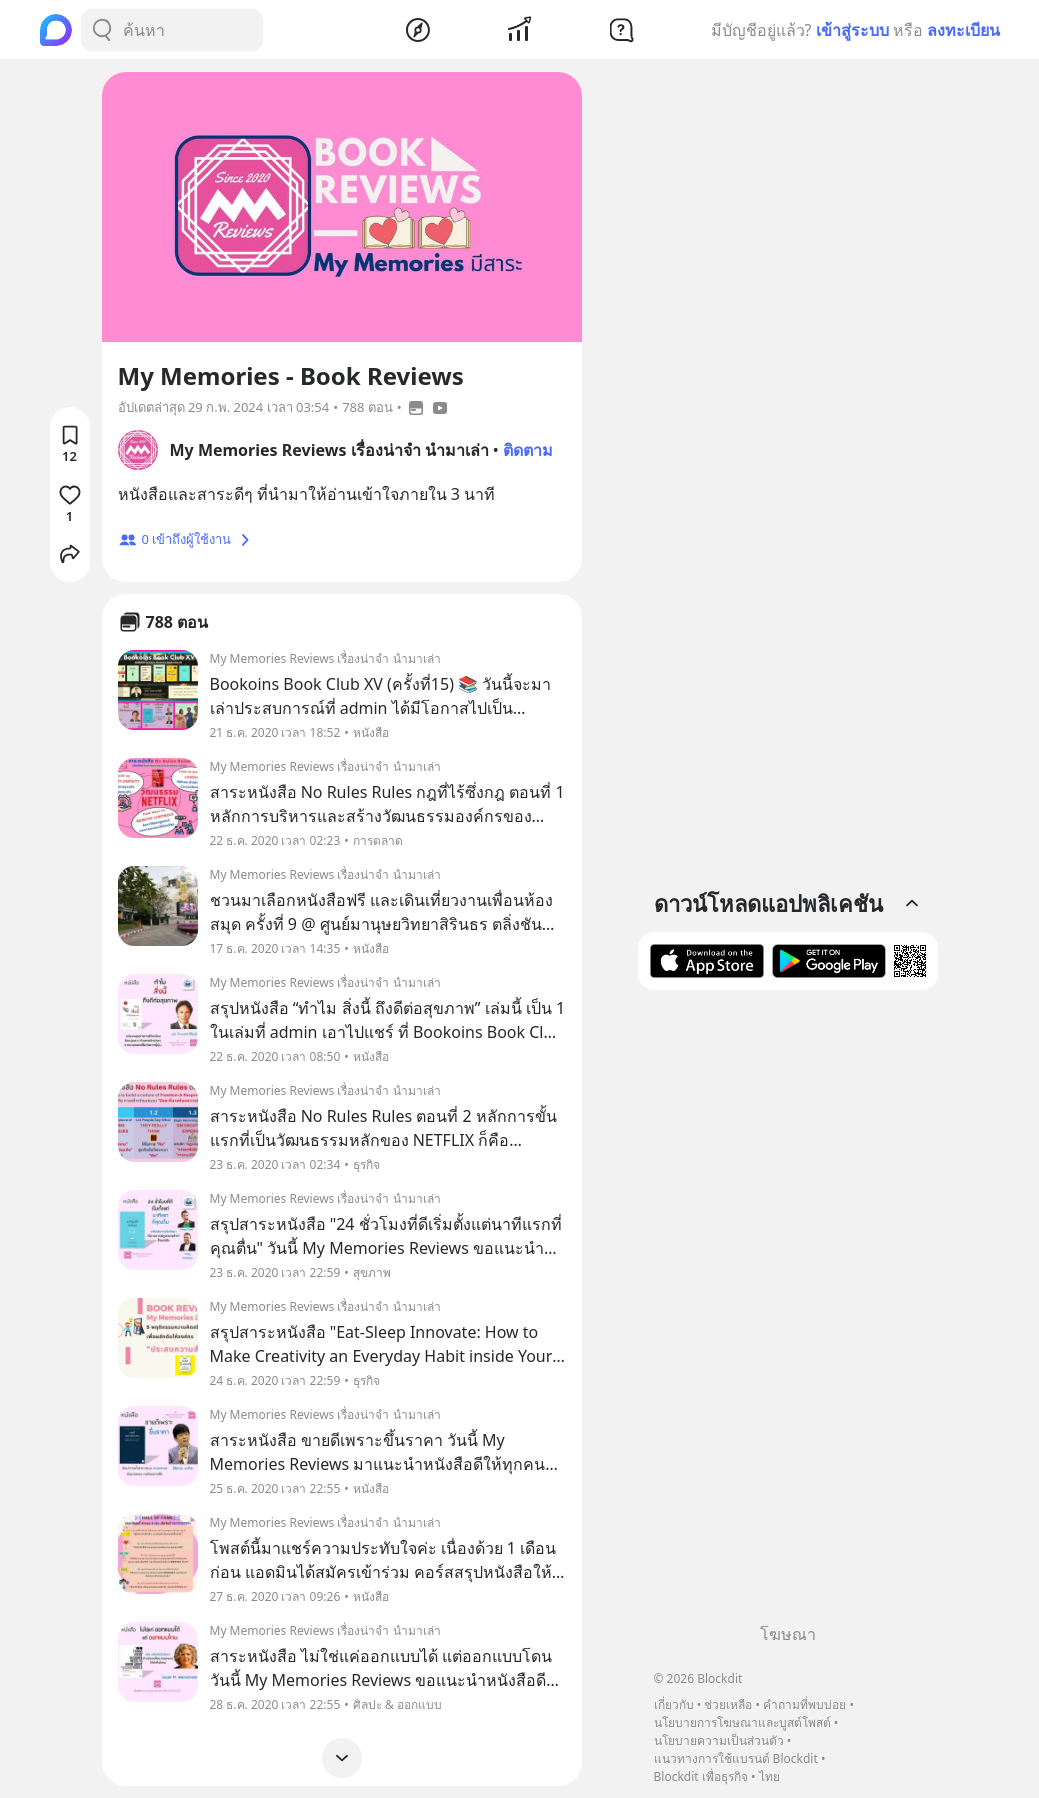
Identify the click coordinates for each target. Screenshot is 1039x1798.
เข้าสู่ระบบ (852, 30)
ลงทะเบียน (963, 30)
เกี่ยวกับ (674, 1704)
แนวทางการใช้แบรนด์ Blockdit (736, 1758)
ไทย (769, 1776)
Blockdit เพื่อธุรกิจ (701, 1776)
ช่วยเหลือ (728, 1704)
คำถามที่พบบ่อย (804, 1704)
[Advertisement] (788, 1314)
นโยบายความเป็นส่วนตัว (719, 1740)
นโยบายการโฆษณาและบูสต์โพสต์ (742, 1722)
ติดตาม (528, 450)
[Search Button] (102, 30)
